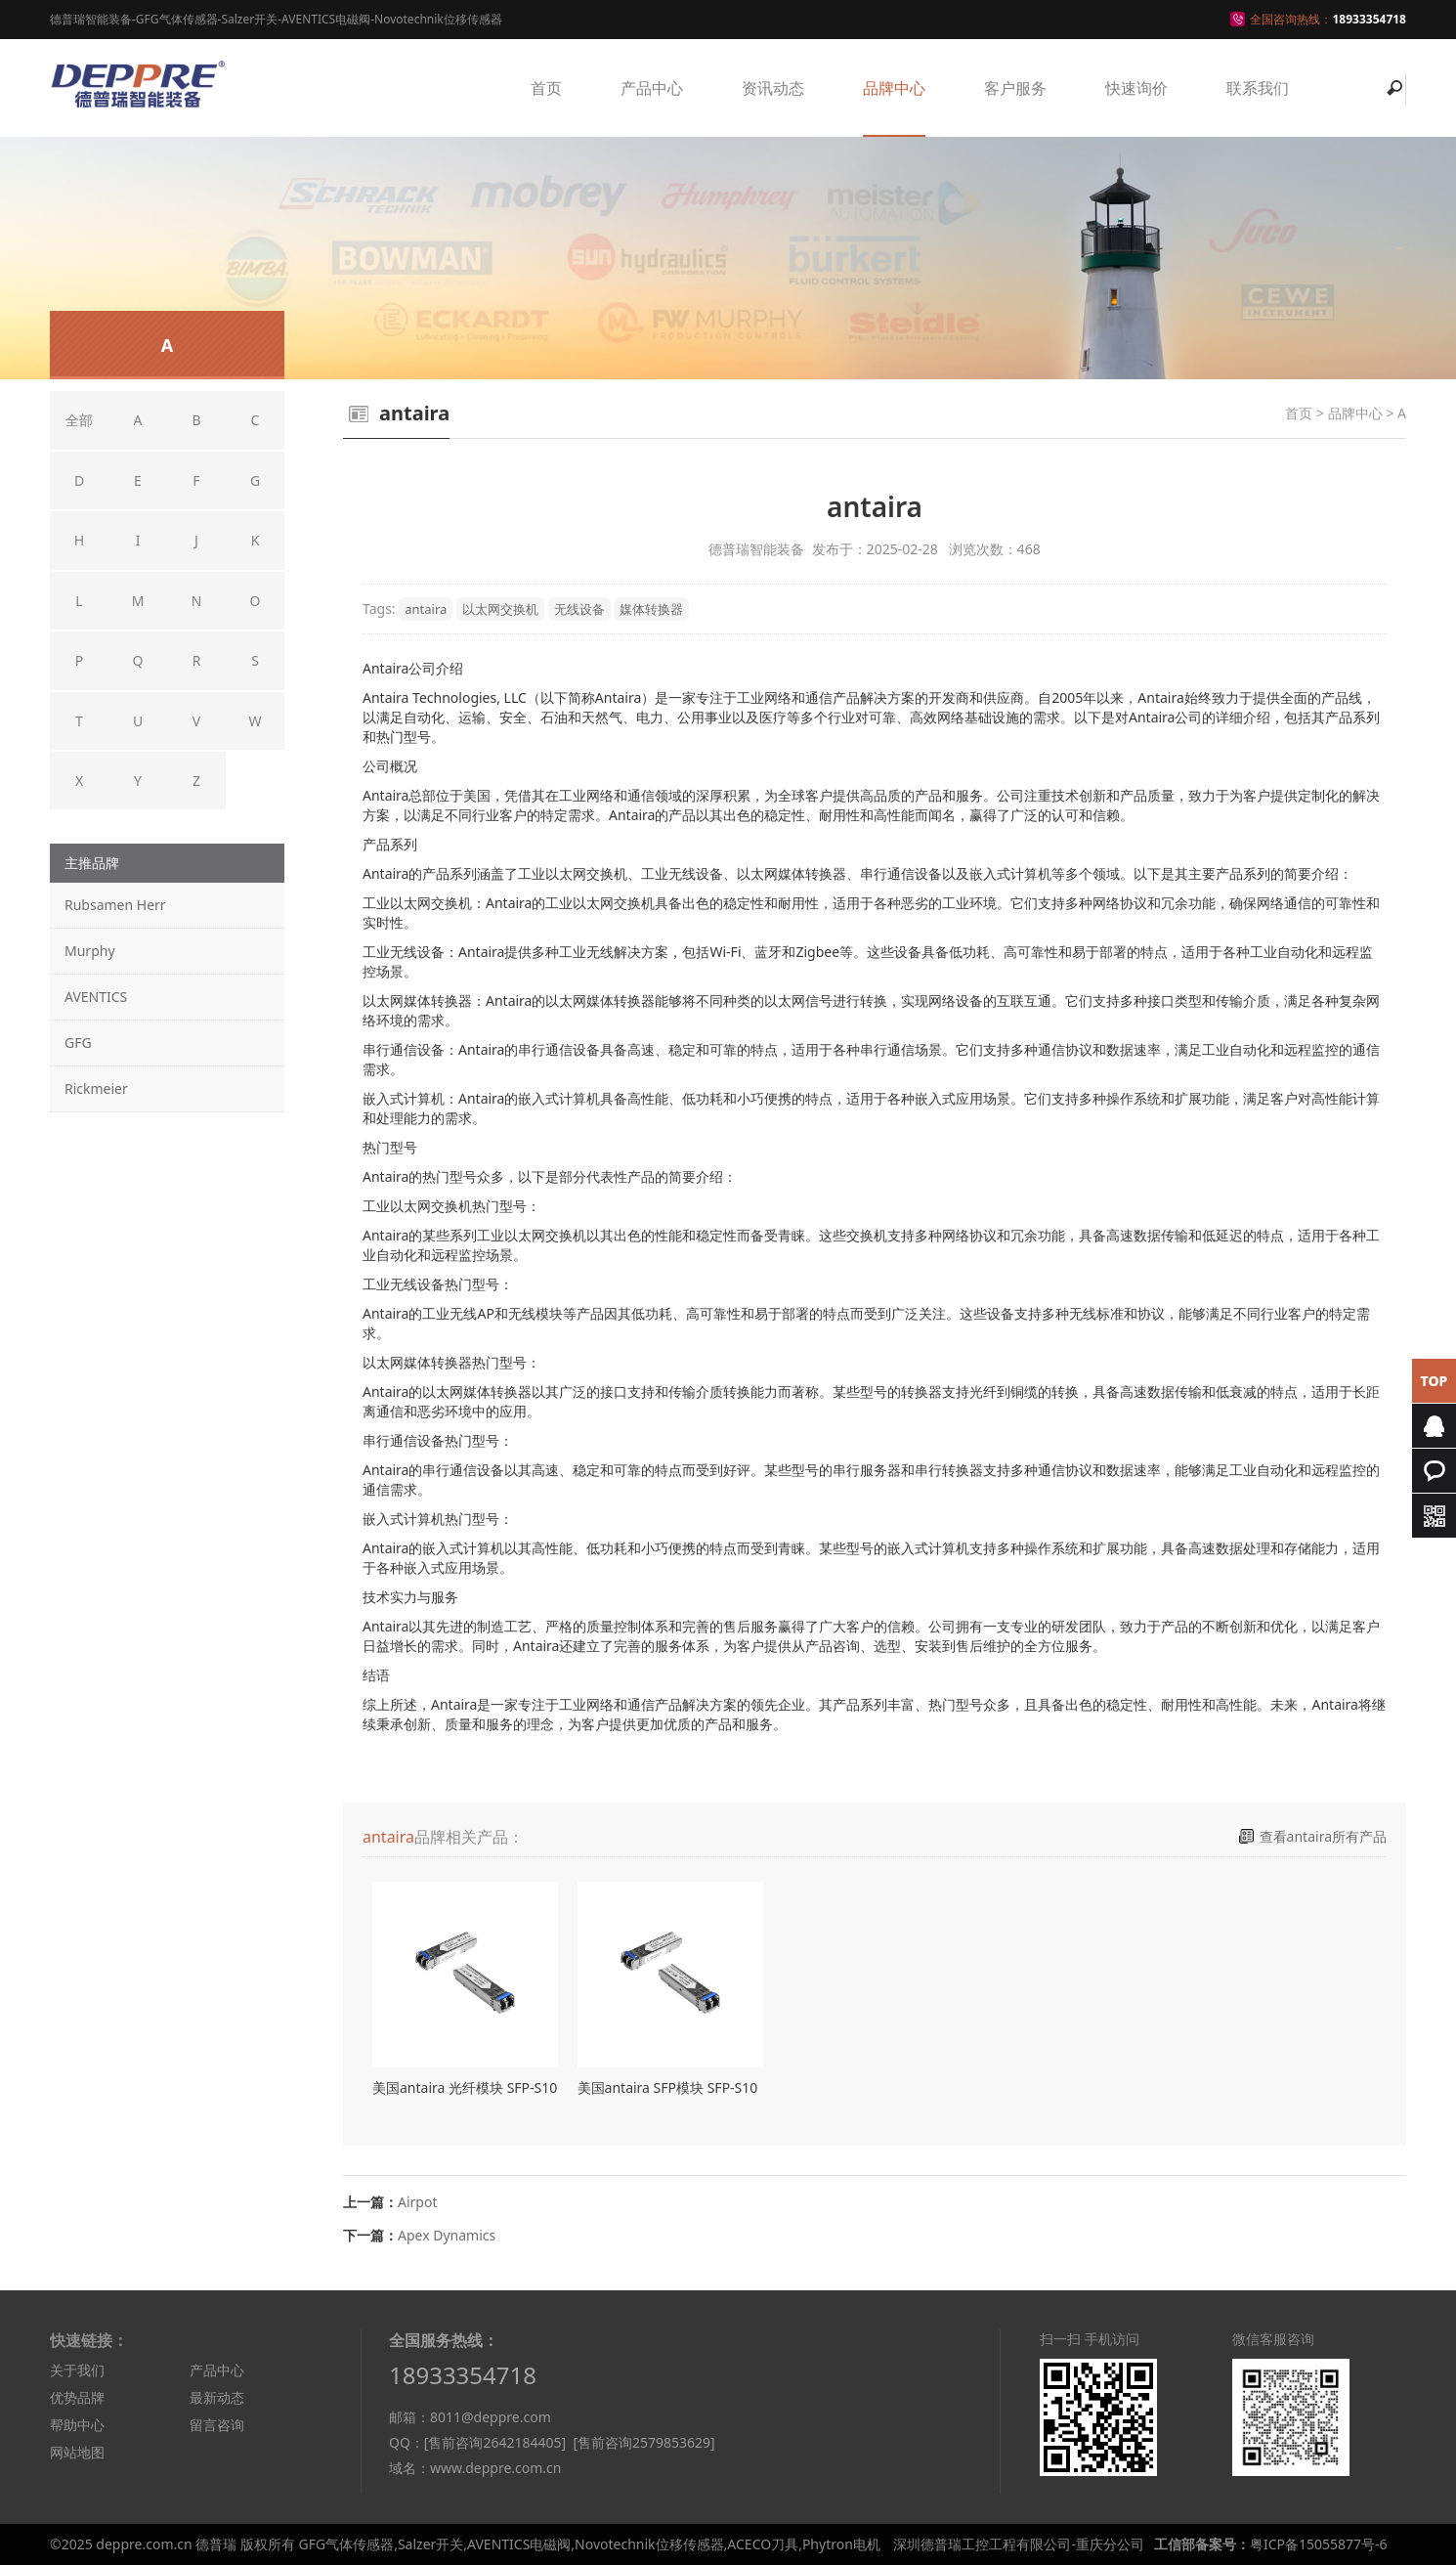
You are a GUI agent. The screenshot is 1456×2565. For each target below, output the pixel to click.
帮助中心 (77, 2424)
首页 (546, 88)
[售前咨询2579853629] (643, 2442)
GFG (78, 1042)
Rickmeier (96, 1088)
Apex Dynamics (446, 2235)
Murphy (89, 950)
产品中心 (652, 88)
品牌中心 (894, 88)
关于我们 (77, 2370)
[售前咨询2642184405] (495, 2442)
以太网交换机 (500, 609)
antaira (426, 609)
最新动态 (217, 2397)
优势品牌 (77, 2397)
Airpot (417, 2202)
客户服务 (1015, 88)
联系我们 (1257, 88)
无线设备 (579, 609)
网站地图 (77, 2452)
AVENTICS (95, 996)
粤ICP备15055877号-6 (1319, 2544)
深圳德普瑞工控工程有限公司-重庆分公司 (1018, 2544)
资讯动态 (773, 88)
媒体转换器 (651, 609)
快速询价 (1136, 88)
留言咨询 (217, 2424)
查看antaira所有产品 (1323, 1836)
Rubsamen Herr (115, 904)
